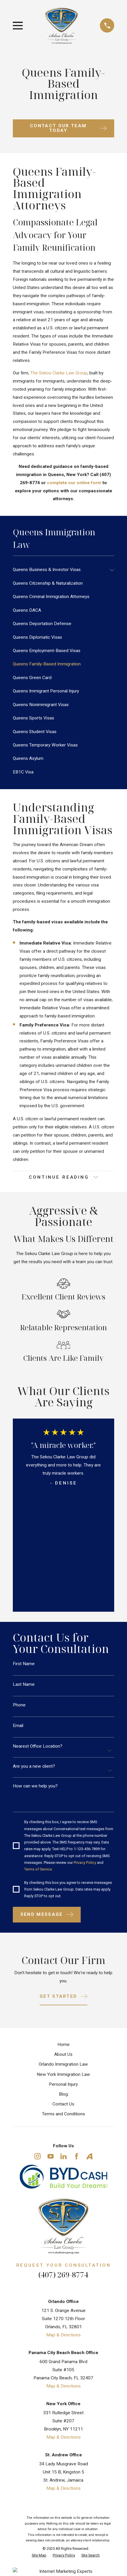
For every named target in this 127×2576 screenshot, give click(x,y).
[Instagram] (37, 2156)
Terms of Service (38, 1869)
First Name (24, 1664)
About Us (63, 2054)
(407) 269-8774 (63, 2274)
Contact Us (63, 2104)
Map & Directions (63, 2335)
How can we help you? (35, 1786)
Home (63, 2044)
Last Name (24, 1684)
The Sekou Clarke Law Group (58, 373)
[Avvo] (89, 2156)
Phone (19, 1705)
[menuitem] (60, 570)
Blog (63, 2094)
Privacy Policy (85, 1862)
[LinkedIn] (63, 2156)
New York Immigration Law (63, 2074)
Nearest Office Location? (37, 1746)
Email (18, 1726)
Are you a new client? (34, 1766)
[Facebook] (76, 2156)
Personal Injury (63, 2084)
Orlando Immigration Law (63, 2064)
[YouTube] (50, 2156)
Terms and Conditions (63, 2114)
